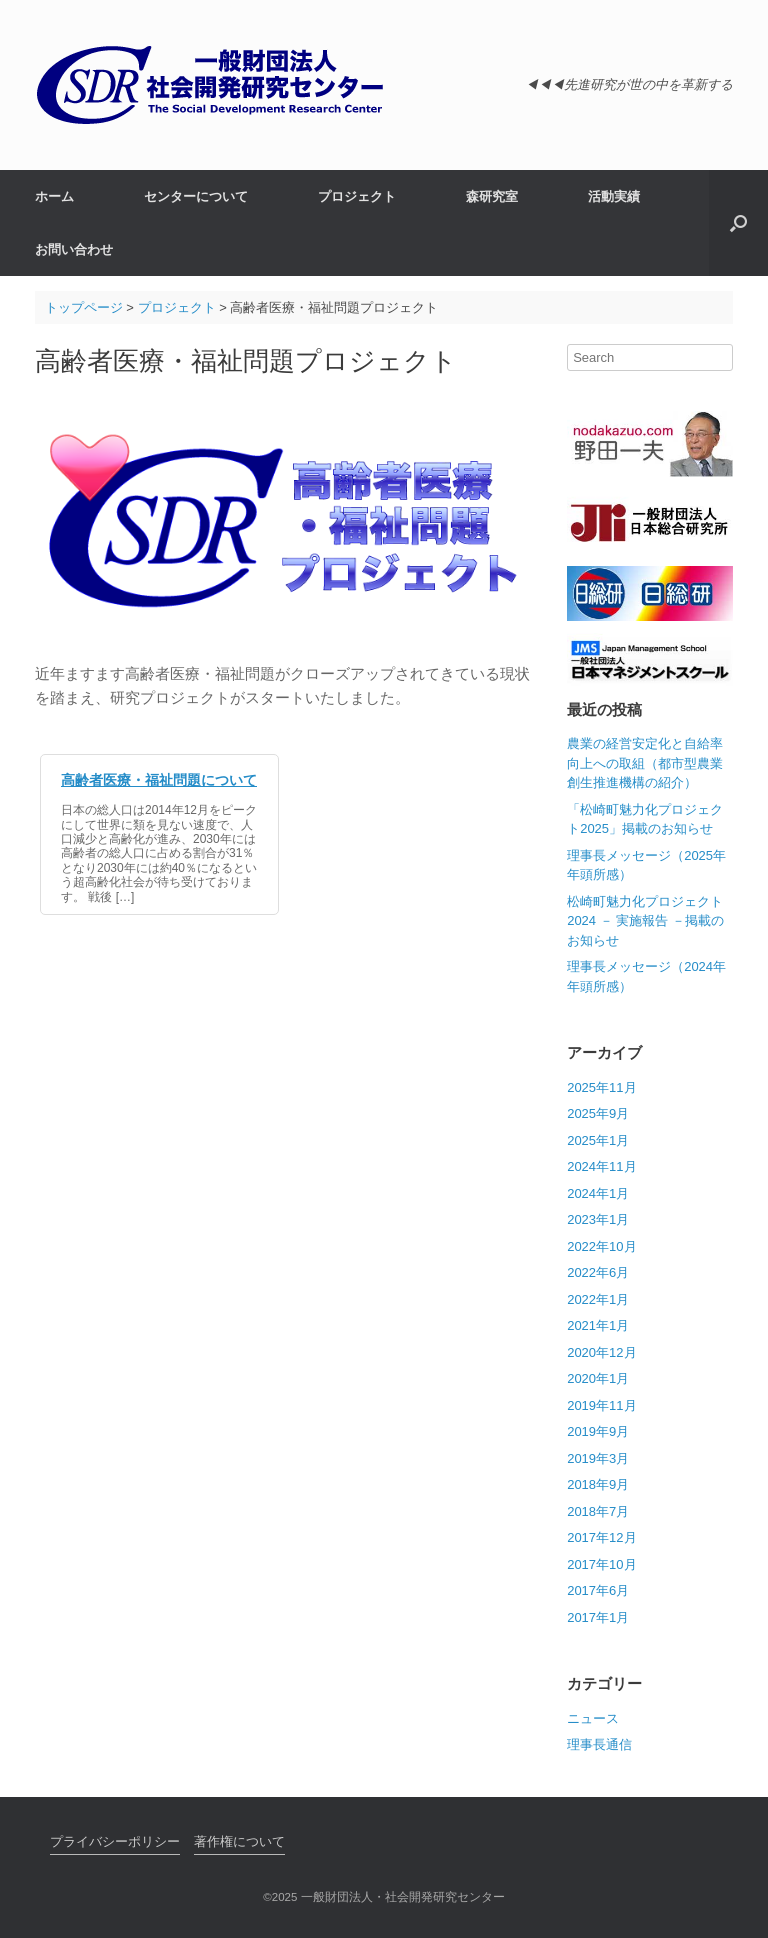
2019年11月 (601, 1405)
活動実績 (614, 196)
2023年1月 (598, 1219)
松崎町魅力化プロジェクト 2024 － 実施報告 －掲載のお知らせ (645, 921)
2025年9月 (598, 1113)
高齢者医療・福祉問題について (159, 780)
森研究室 (492, 196)
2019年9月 (598, 1431)
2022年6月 (598, 1272)
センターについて (196, 196)
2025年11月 (601, 1087)
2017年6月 (598, 1590)
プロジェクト (357, 196)
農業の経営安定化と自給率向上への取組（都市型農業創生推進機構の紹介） (645, 763)
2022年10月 (601, 1246)
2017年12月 (601, 1537)
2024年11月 (601, 1166)
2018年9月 (598, 1484)
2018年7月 (598, 1511)
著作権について (239, 1841)
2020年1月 (598, 1378)
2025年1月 (598, 1140)
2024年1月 (598, 1193)
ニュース (593, 1718)
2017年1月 (598, 1617)
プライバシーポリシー (115, 1841)
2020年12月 (601, 1352)
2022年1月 (598, 1299)
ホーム (54, 196)
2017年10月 (601, 1564)
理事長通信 (599, 1744)
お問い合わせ (74, 249)
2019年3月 (598, 1458)
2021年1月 (598, 1325)
